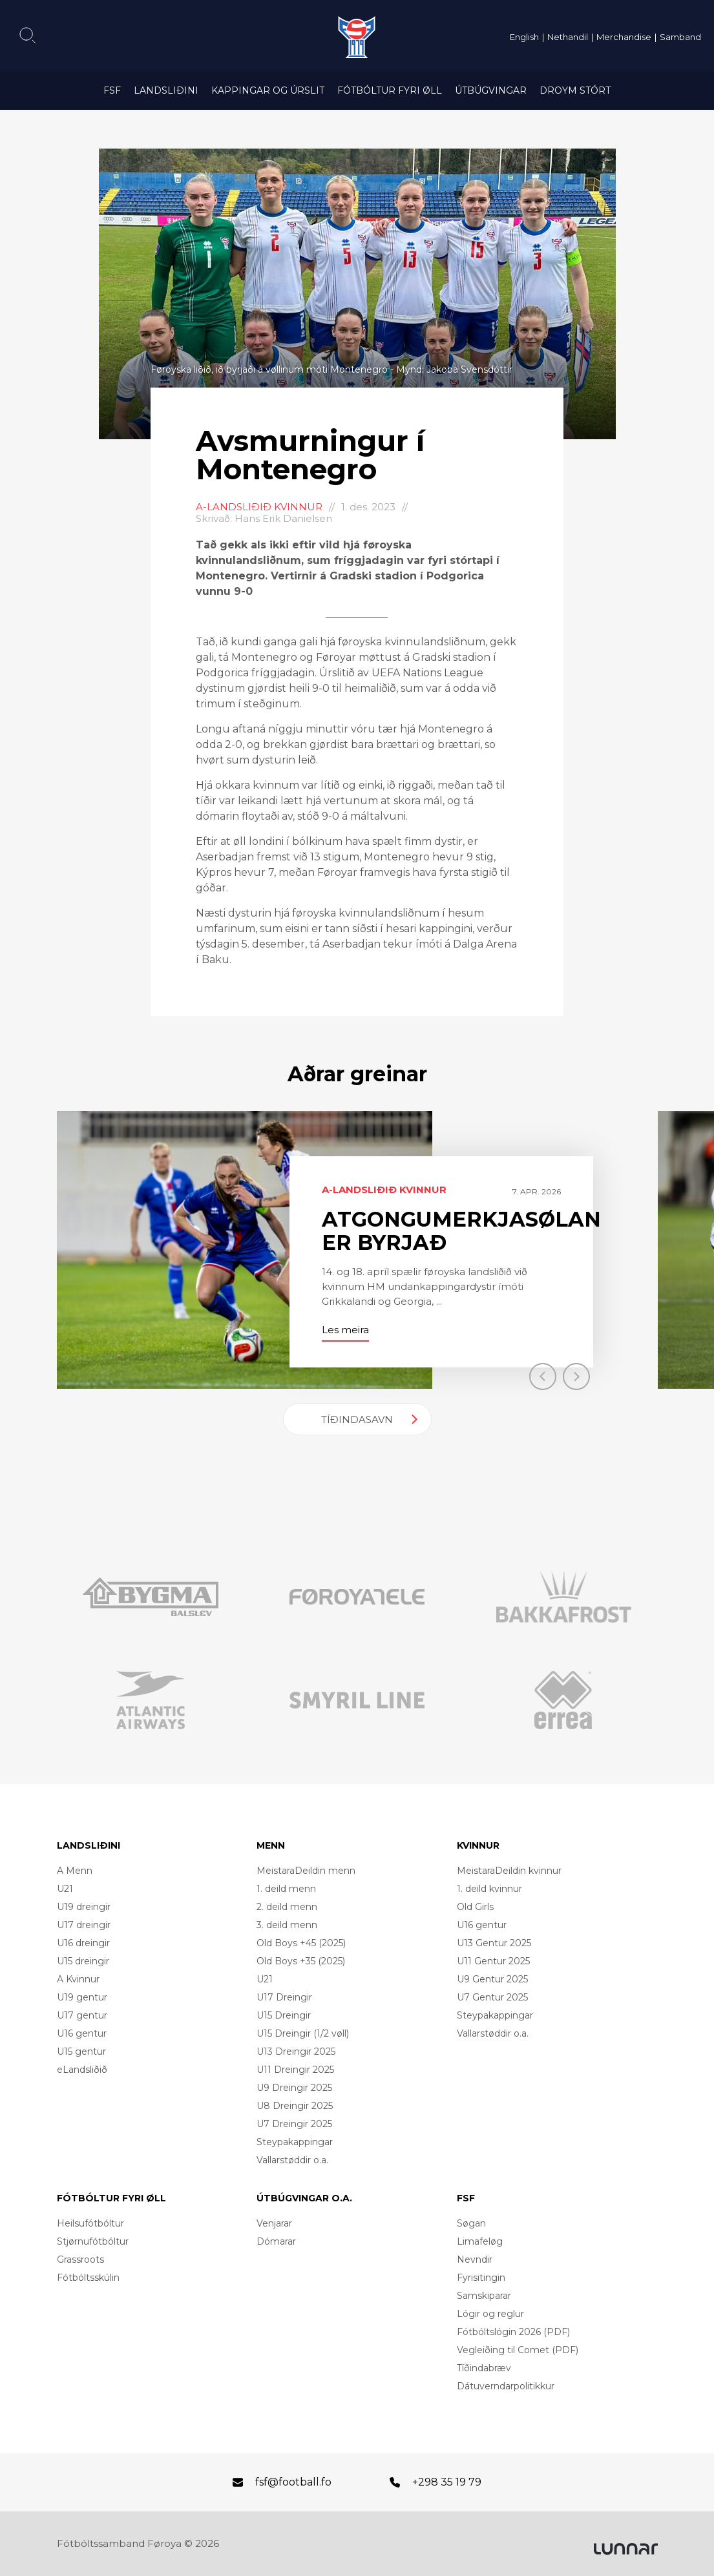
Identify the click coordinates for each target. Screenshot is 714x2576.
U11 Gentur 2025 (493, 1961)
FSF (112, 90)
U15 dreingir (83, 1961)
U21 (65, 1889)
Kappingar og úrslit (267, 90)
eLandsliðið (82, 2069)
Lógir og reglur (490, 2314)
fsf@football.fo (293, 2482)
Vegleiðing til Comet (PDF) (517, 2350)
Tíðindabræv (484, 2368)
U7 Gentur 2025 (492, 1997)
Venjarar (274, 2223)
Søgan (471, 2223)
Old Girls (475, 1907)
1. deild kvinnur (489, 1889)
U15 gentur (81, 2051)
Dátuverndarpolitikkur (505, 2386)
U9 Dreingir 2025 (294, 2087)
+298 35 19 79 (446, 2482)
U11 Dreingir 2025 (295, 2069)
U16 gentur (82, 2033)
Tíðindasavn (357, 1419)
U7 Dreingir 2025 (294, 2124)
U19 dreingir (83, 1907)
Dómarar (276, 2241)
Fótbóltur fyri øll (389, 90)
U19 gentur (82, 1997)
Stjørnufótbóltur (93, 2241)
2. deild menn (287, 1907)
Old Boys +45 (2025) (301, 1943)
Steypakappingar (295, 2142)
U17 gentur (82, 2015)
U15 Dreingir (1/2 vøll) (303, 2033)
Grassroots (80, 2259)
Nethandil (567, 37)
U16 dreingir (83, 1943)
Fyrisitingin (481, 2277)
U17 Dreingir (284, 1997)
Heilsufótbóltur (90, 2223)
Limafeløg (480, 2241)
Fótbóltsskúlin (88, 2277)
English (524, 37)
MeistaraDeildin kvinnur (509, 1870)
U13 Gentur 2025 (494, 1943)
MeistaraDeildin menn (306, 1870)
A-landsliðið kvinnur (259, 507)
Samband (680, 37)
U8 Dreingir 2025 (295, 2106)
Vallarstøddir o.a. (292, 2160)
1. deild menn (286, 1889)
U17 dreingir (83, 1925)
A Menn (74, 1870)
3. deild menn (287, 1925)
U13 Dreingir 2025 (296, 2051)
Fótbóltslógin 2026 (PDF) (513, 2332)
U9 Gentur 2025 (492, 1979)
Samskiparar (484, 2295)
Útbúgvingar (491, 90)
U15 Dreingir (284, 2015)
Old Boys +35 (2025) (301, 1961)
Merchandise (623, 37)
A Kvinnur (78, 1979)
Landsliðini (166, 90)
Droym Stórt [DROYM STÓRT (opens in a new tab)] (575, 90)
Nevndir (474, 2259)
